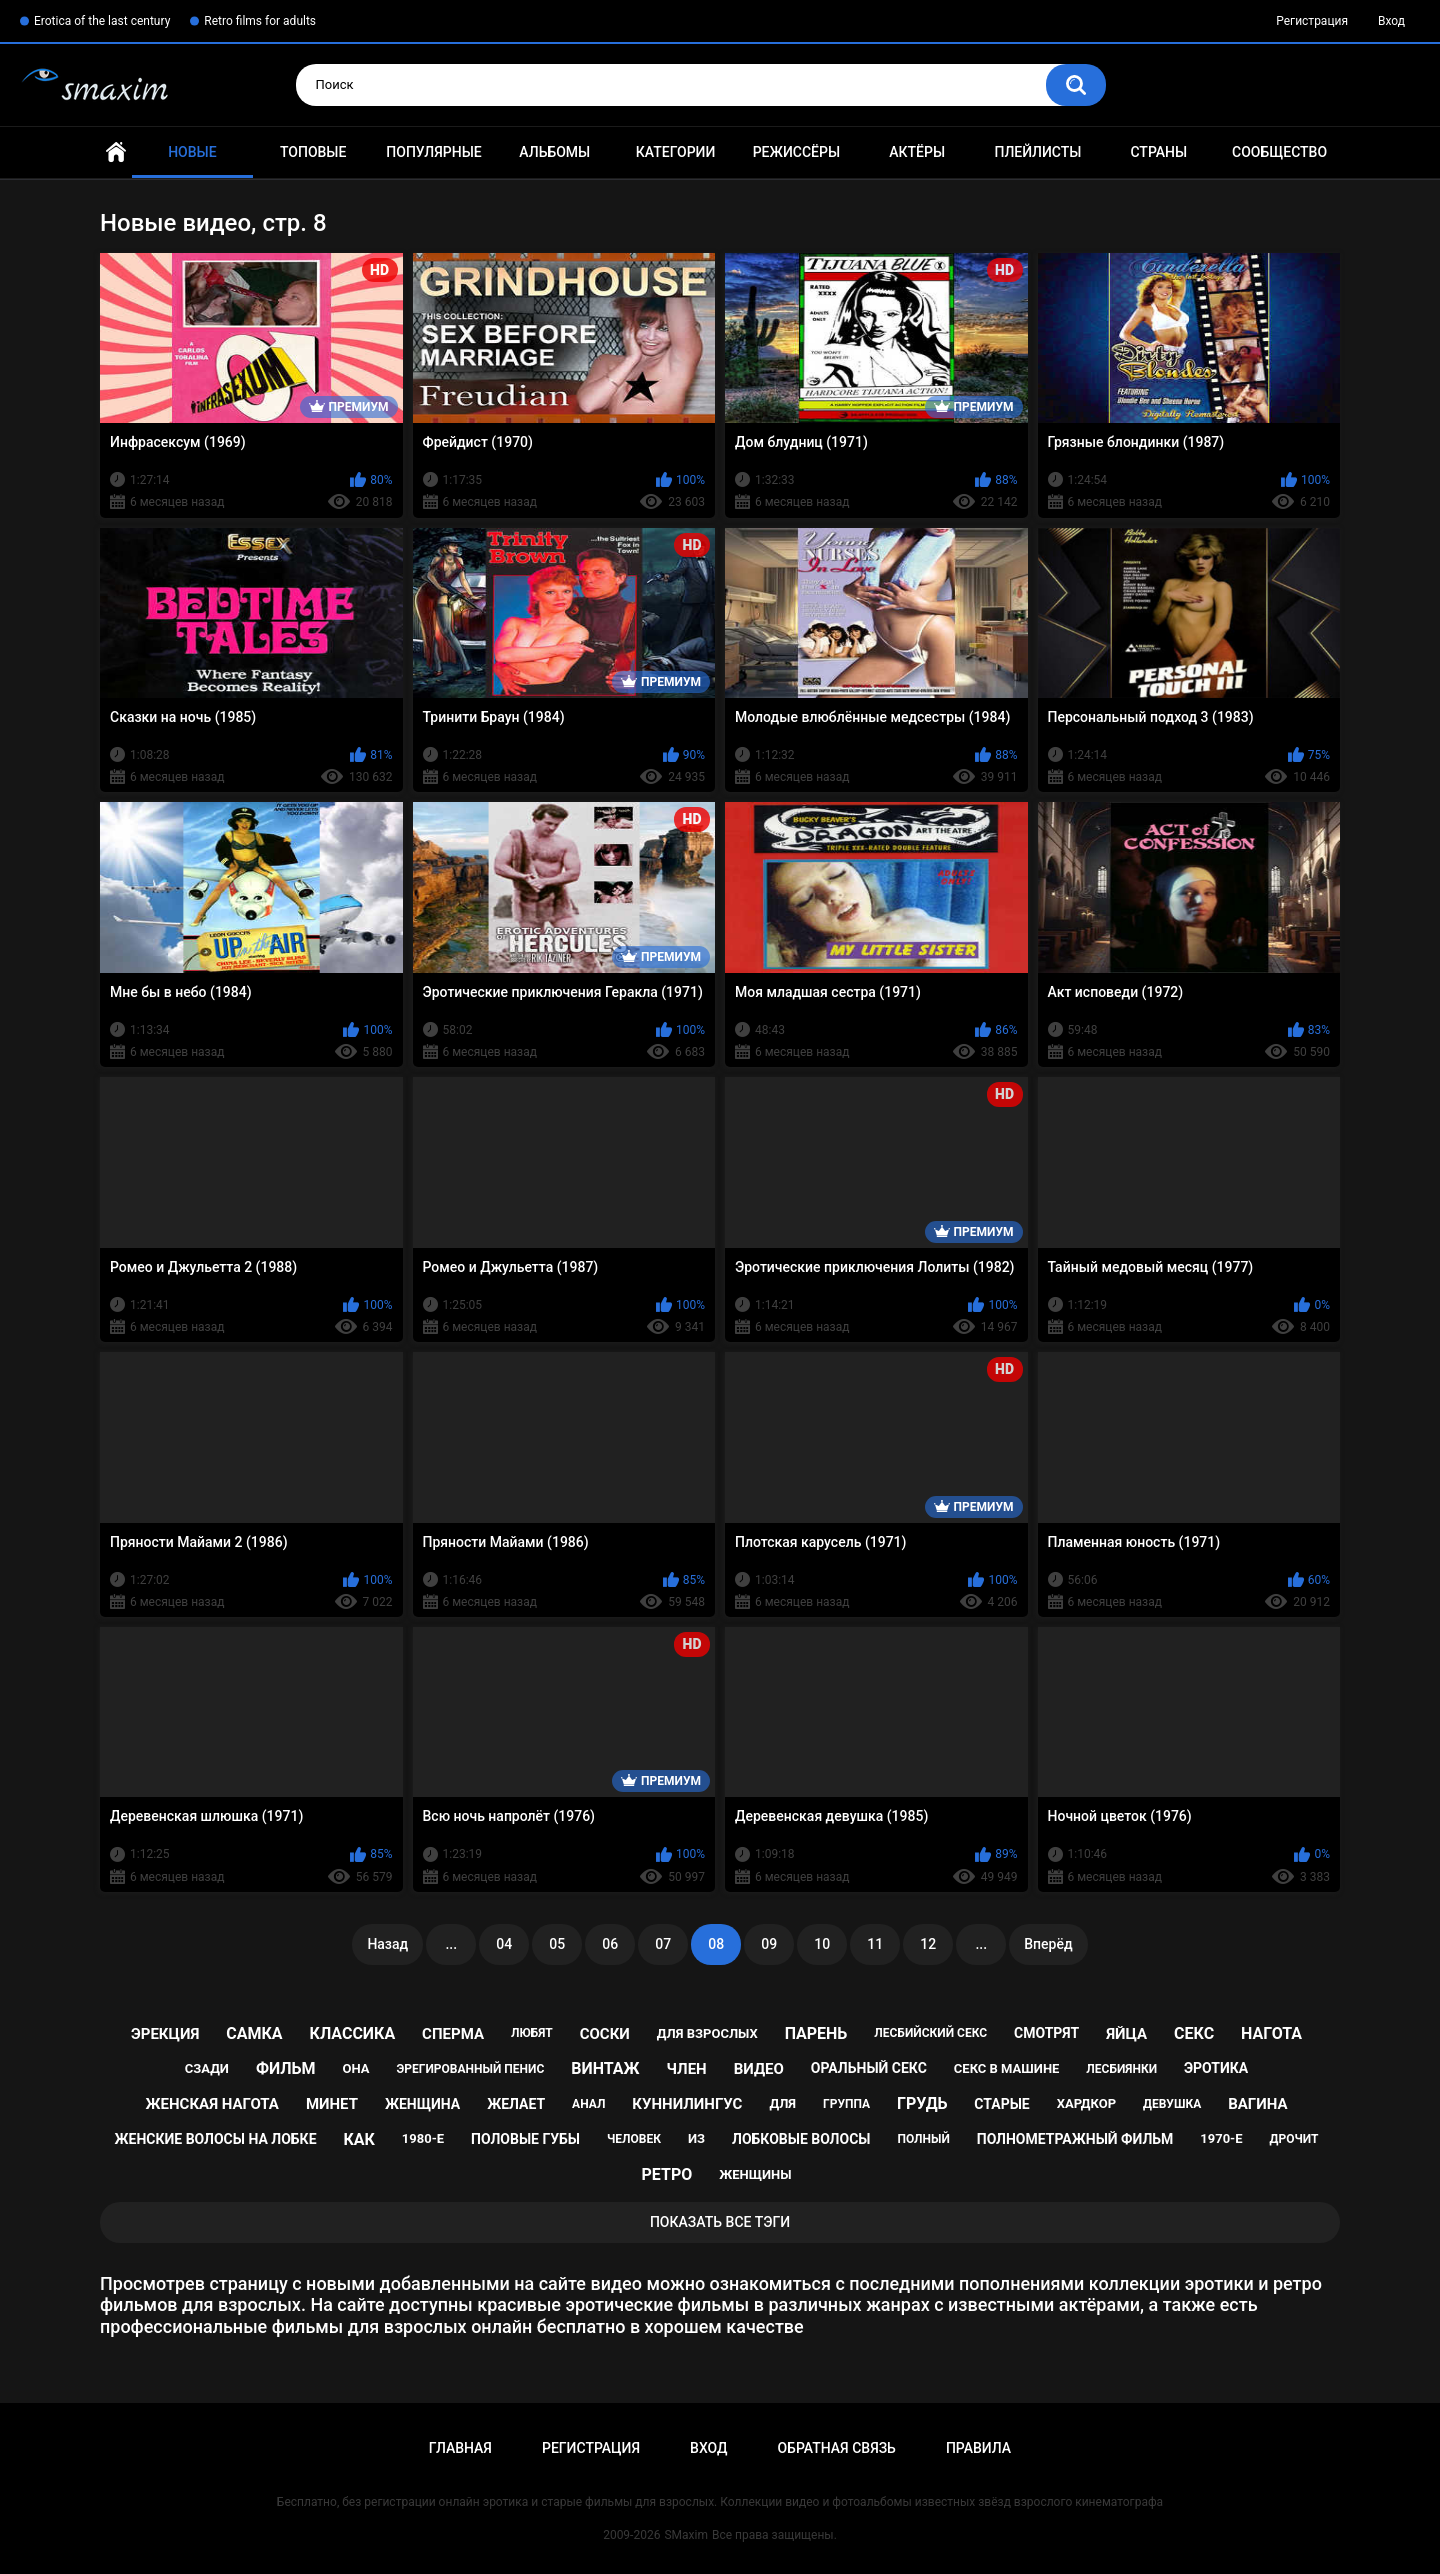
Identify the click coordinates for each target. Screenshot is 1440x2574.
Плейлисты (1037, 152)
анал (588, 2104)
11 (875, 1944)
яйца (1126, 2034)
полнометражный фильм (1075, 2139)
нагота (1271, 2033)
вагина (1257, 2104)
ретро (667, 2174)
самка (254, 2033)
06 (610, 1944)
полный (923, 2139)
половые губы (525, 2139)
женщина (422, 2104)
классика (353, 2033)
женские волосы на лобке (216, 2139)
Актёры (917, 152)
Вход (1391, 21)
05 (557, 1944)
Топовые (313, 152)
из (696, 2138)
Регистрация (1312, 21)
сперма (453, 2034)
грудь (922, 2103)
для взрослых (707, 2033)
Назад (387, 1944)
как (358, 2139)
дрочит (1294, 2139)
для (782, 2103)
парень (816, 2033)
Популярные (433, 152)
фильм (286, 2068)
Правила (978, 2448)
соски (605, 2034)
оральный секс (869, 2068)
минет (332, 2104)
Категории (676, 152)
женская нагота (212, 2104)
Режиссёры (796, 152)
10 (822, 1944)
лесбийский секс (930, 2033)
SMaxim (686, 2535)
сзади (207, 2068)
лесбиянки (1121, 2069)
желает (516, 2104)
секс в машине (1007, 2068)
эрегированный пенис (471, 2069)
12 (928, 1944)
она (356, 2068)
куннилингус (687, 2104)
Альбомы (554, 152)
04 (504, 1944)
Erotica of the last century (102, 21)
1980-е (423, 2138)
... (451, 1944)
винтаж (605, 2068)
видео (759, 2069)
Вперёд (1048, 1944)
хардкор (1086, 2103)
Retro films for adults (260, 21)
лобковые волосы (801, 2139)
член (687, 2069)
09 (769, 1944)
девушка (1172, 2104)
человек (634, 2139)
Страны (1158, 152)
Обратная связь (836, 2448)
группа (846, 2104)
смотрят (1046, 2033)
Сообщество (1279, 152)
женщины (755, 2174)
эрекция (165, 2034)
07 (663, 1944)
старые (1001, 2104)
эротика (1216, 2068)
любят (532, 2033)
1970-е (1221, 2138)
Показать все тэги (720, 2222)
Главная (116, 152)
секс (1194, 2033)
